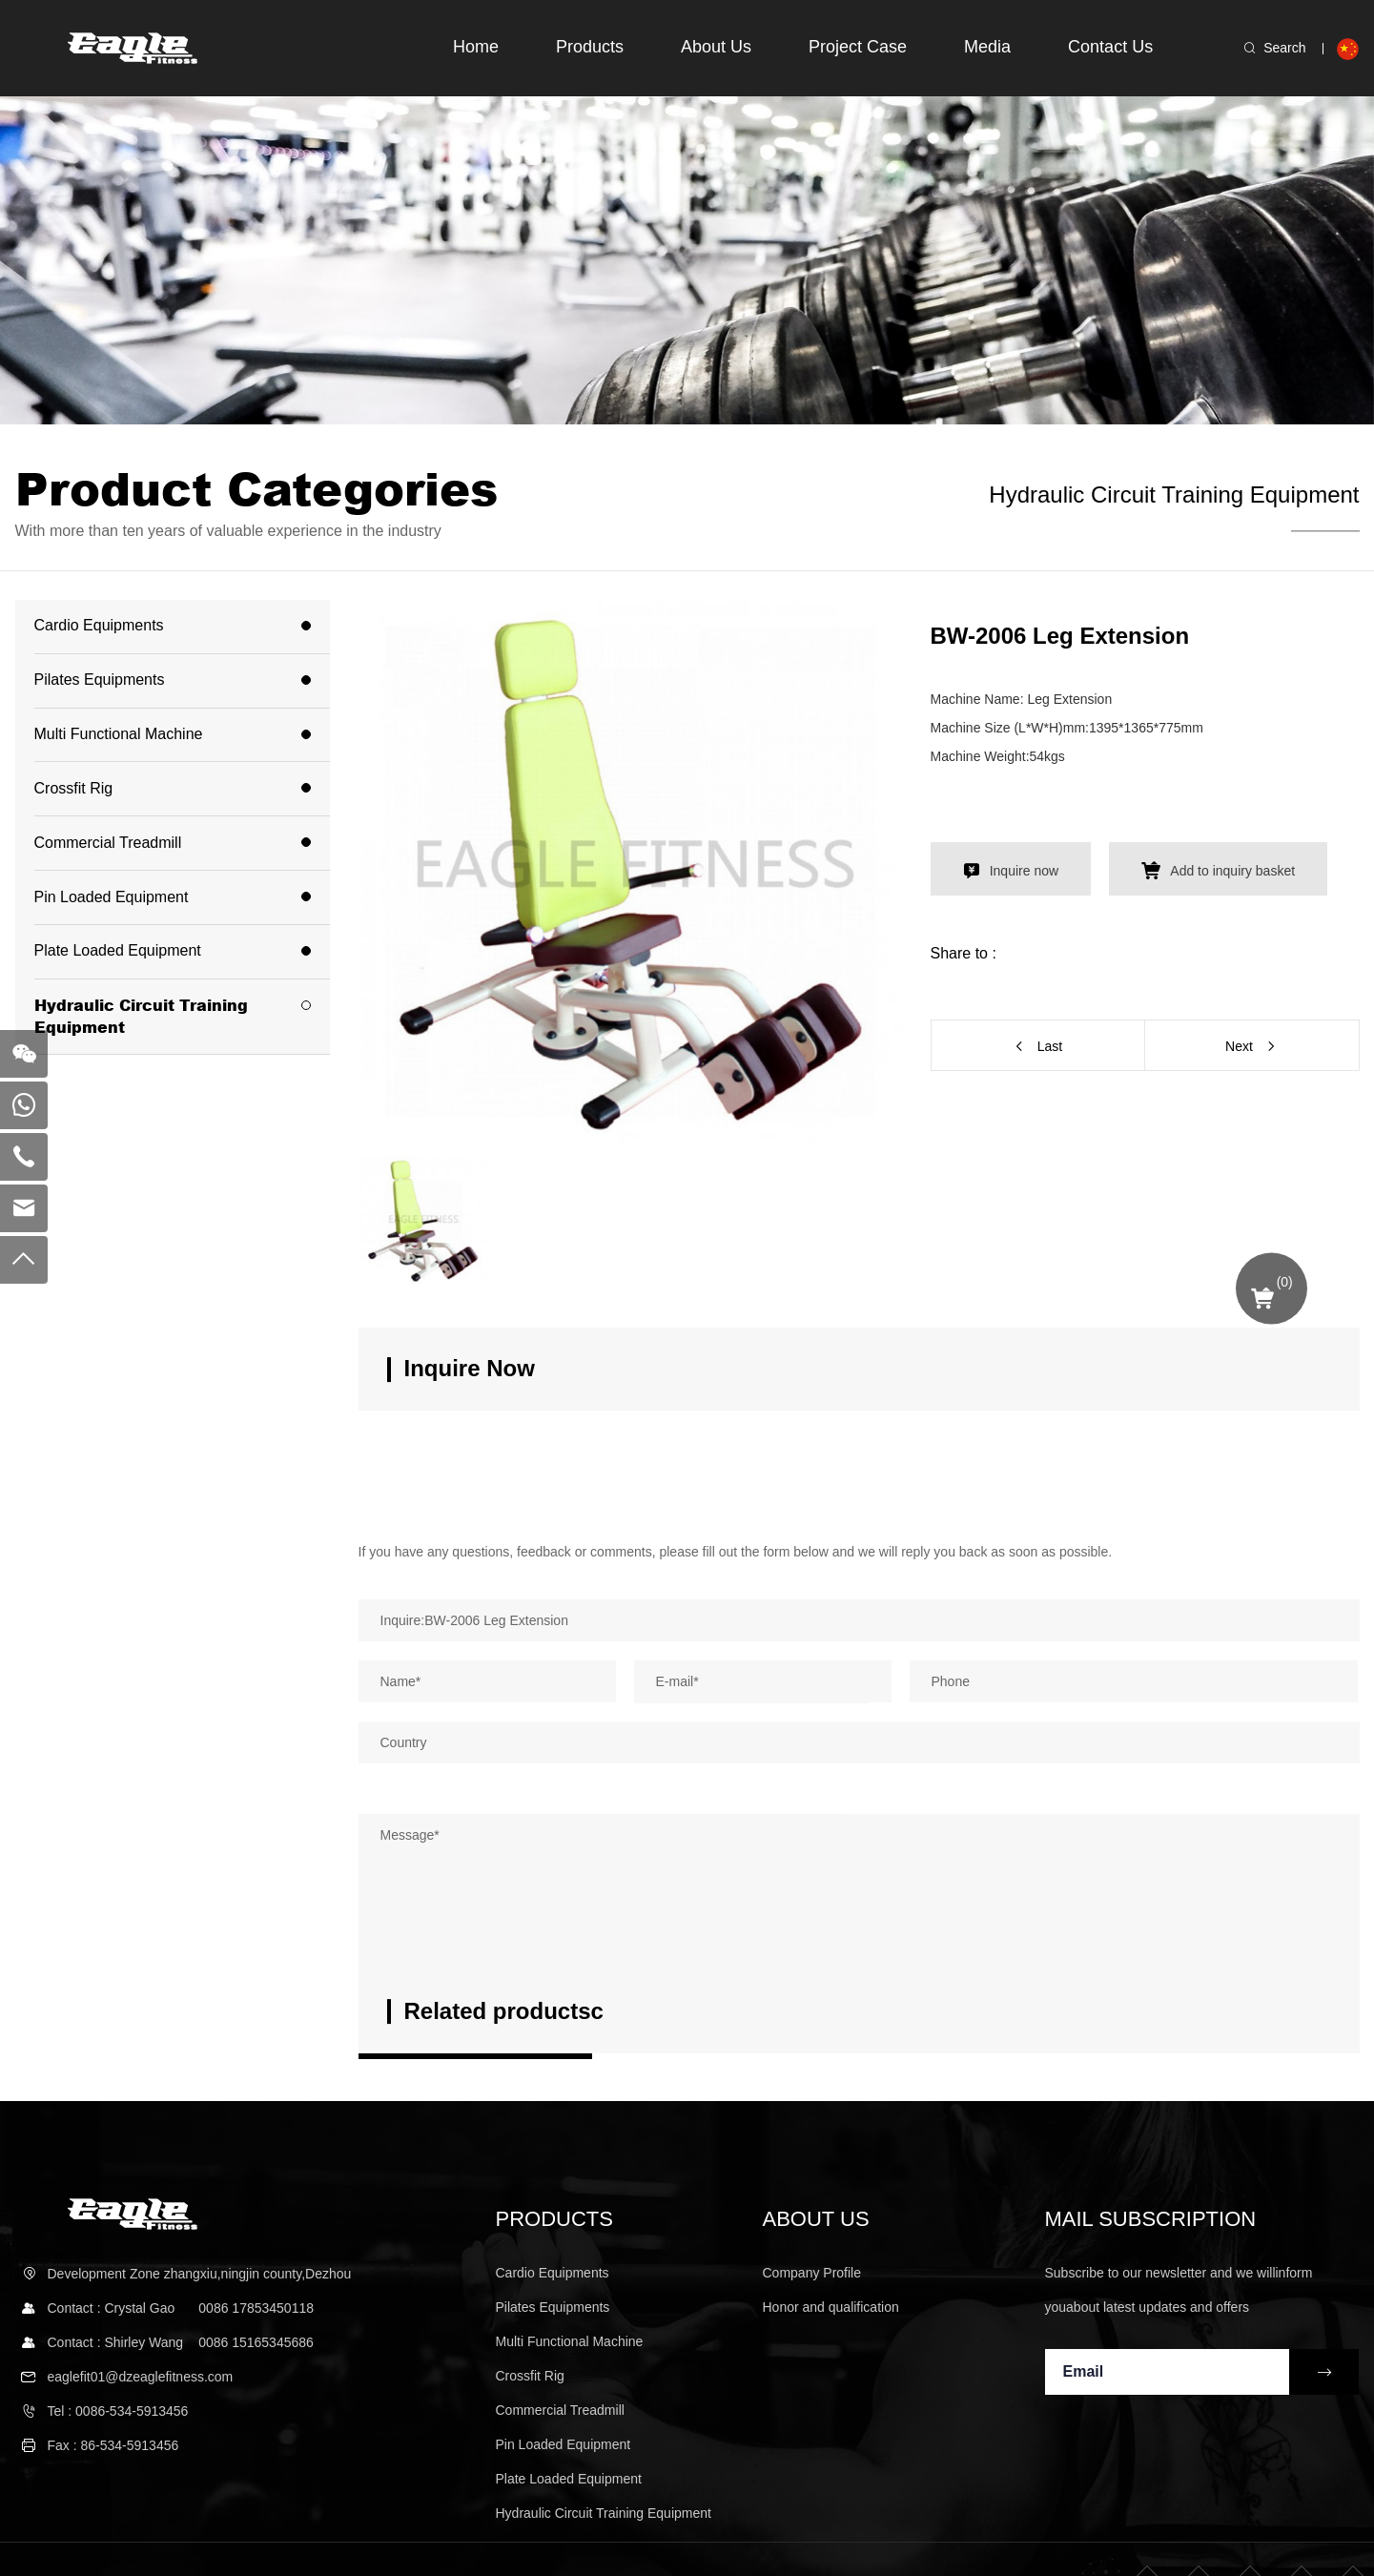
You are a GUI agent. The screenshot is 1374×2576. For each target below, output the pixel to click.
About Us (705, 46)
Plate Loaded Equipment (117, 950)
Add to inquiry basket (1223, 870)
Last (1049, 1046)
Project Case (850, 46)
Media (982, 46)
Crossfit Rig (73, 788)
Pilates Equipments (99, 679)
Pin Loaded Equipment (111, 897)
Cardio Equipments (99, 625)
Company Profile (812, 2272)
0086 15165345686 (256, 2341)
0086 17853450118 (256, 2307)
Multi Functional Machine (118, 734)
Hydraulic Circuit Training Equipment (1174, 494)
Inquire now (1021, 870)
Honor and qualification (831, 2307)
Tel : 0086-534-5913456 (118, 2411)
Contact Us (1109, 46)
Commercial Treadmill (108, 843)
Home (459, 46)
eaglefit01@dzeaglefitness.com (141, 2376)
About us (816, 2219)
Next (1239, 1046)
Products (576, 46)
